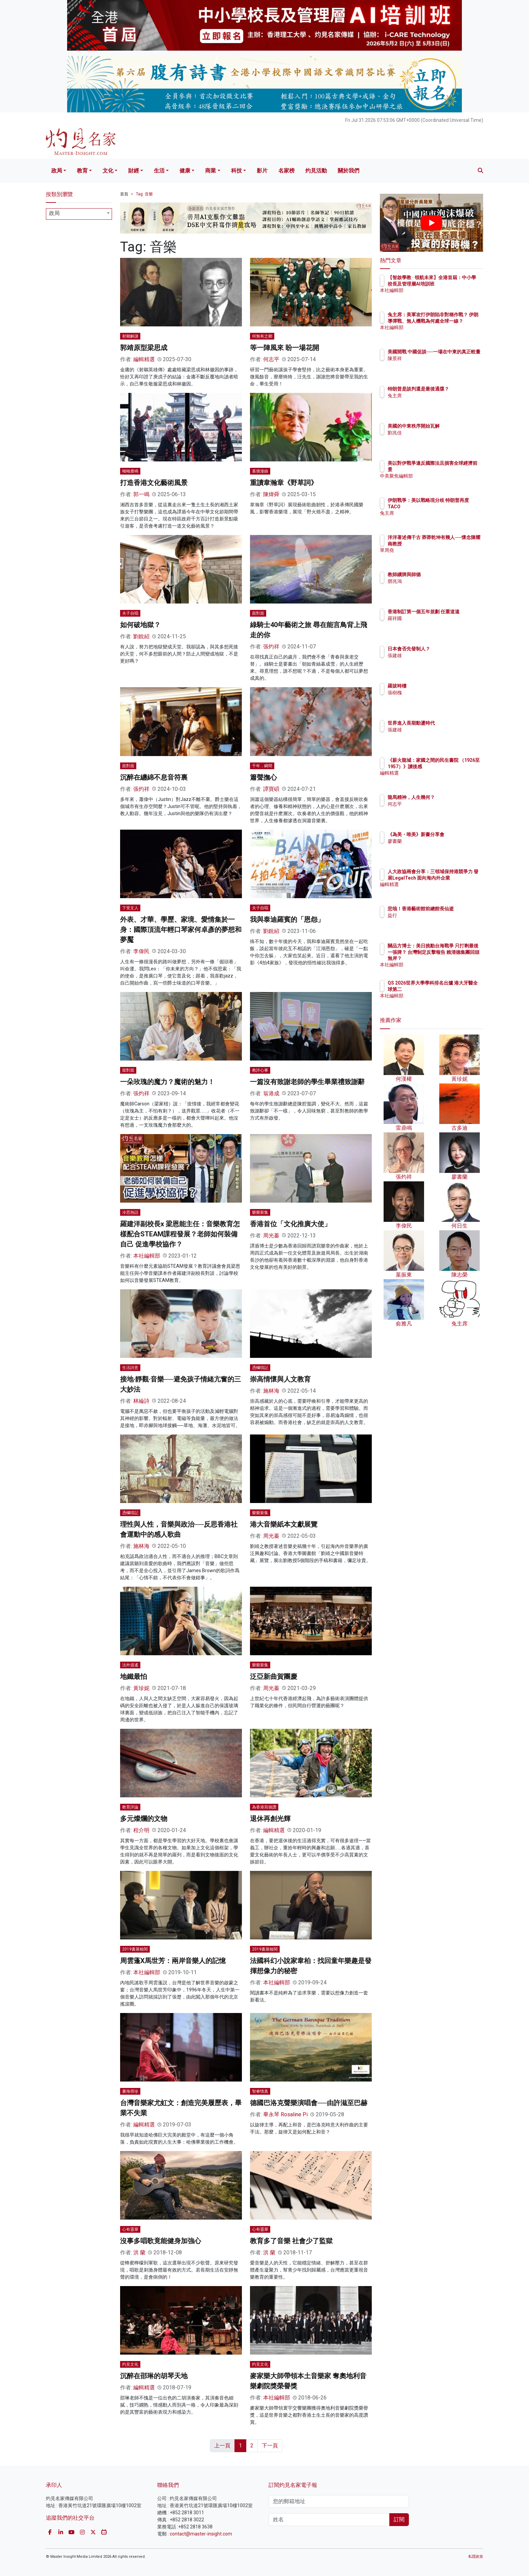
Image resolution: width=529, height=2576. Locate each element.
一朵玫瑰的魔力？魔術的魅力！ (167, 1082)
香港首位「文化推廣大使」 (290, 1224)
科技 (236, 170)
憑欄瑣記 (260, 1367)
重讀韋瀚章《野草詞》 (283, 483)
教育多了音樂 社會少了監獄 (291, 2241)
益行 (432, 921)
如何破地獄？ (140, 625)
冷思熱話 (130, 1212)
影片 (262, 170)
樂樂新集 (260, 1212)
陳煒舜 (271, 494)
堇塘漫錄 (260, 471)
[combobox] (79, 214)
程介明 (141, 1830)
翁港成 (271, 1093)
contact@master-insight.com (201, 2534)
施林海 (271, 1391)
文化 (108, 170)
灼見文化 (130, 2364)
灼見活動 (316, 170)
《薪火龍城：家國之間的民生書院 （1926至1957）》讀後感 (453, 766)
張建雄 (434, 655)
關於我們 (348, 170)
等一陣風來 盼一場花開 (284, 348)
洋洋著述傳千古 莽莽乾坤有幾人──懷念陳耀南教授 (453, 543)
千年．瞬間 (262, 765)
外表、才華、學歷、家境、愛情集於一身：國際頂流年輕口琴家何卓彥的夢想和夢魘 (181, 929)
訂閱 (399, 2519)
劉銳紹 (141, 636)
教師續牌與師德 (443, 574)
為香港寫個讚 (264, 1807)
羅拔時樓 (436, 686)
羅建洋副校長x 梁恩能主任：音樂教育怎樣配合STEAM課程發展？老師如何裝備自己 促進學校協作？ (180, 1234)
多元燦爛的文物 (143, 1819)
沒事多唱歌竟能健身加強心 (160, 2241)
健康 (184, 170)
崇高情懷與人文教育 (280, 1379)
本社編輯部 (146, 1256)
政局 (56, 170)
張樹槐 (434, 692)
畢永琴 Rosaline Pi (285, 2114)
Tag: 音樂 (144, 194)
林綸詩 (141, 1401)
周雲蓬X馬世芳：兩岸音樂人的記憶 (173, 1961)
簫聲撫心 (263, 777)
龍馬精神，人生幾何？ (450, 797)
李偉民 (141, 951)
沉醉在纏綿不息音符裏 (154, 777)
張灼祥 (271, 646)
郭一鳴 (141, 494)
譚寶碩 (271, 789)
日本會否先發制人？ (448, 648)
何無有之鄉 (262, 336)
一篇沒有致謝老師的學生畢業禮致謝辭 (307, 1082)
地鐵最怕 (133, 1676)
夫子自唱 (130, 613)
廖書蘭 (434, 847)
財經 (133, 170)
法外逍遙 (130, 1665)
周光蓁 (271, 1235)
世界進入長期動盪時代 (450, 723)
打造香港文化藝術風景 (154, 483)
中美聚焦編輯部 (443, 476)
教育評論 (130, 1807)
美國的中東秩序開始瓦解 (453, 426)
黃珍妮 (141, 1688)
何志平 (271, 359)
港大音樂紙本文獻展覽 (283, 1524)
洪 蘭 (139, 2252)
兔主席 (434, 401)
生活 (159, 170)
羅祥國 (434, 624)
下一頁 (270, 2445)
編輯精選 (144, 359)
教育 (82, 170)
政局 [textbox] (54, 213)
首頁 (124, 194)
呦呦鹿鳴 (130, 471)
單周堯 (434, 556)
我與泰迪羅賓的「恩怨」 (287, 919)
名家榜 (286, 170)
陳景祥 (434, 364)
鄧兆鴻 (434, 581)
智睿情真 (260, 2091)
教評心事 (260, 1070)
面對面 (258, 613)
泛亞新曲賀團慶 (273, 1676)
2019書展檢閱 (135, 1949)
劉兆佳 (434, 432)
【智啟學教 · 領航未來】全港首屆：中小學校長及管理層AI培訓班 (453, 283)
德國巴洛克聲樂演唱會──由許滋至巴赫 (308, 2103)
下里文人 (130, 908)
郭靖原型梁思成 (143, 348)
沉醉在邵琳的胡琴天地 (154, 2376)
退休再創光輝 (270, 1819)
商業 (210, 170)
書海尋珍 (130, 2091)
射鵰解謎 (130, 336)
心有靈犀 (130, 2229)
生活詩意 (130, 1367)
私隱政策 (475, 2556)
